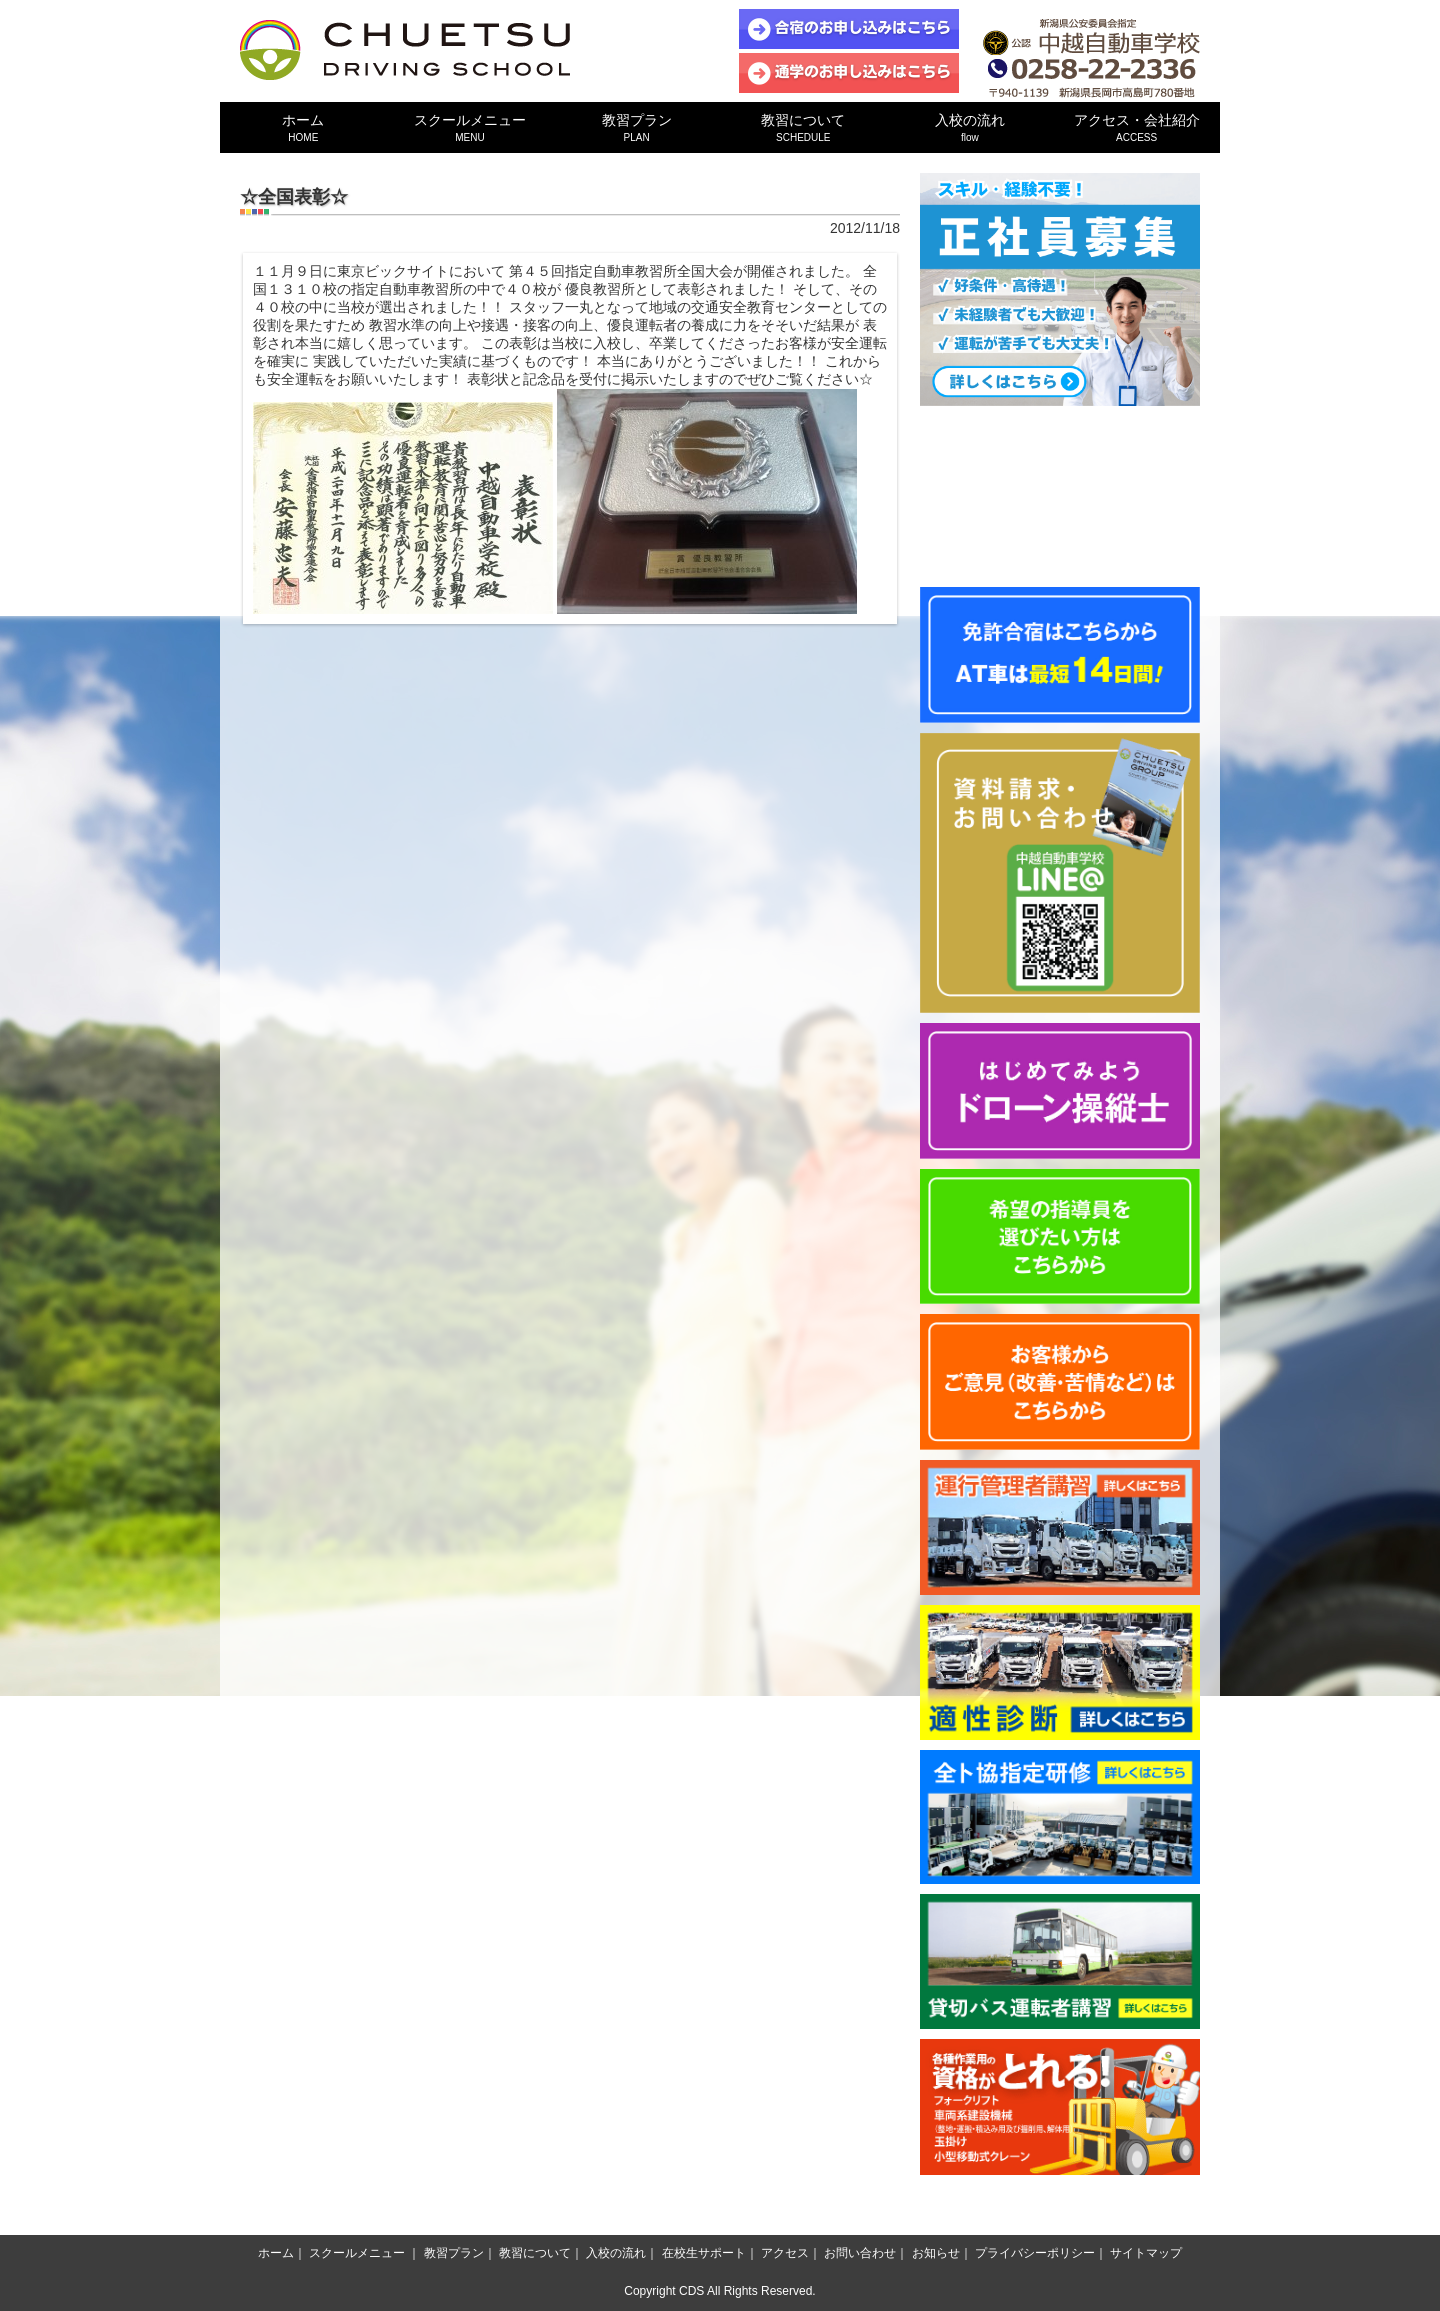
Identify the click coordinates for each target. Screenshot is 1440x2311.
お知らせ (936, 2253)
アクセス (785, 2253)
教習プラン (636, 127)
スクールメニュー (470, 127)
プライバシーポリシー (1035, 2253)
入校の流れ (970, 127)
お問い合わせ (860, 2253)
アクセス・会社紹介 (1136, 127)
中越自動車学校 (405, 50)
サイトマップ (1146, 2253)
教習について (803, 127)
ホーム (303, 127)
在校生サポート (704, 2253)
